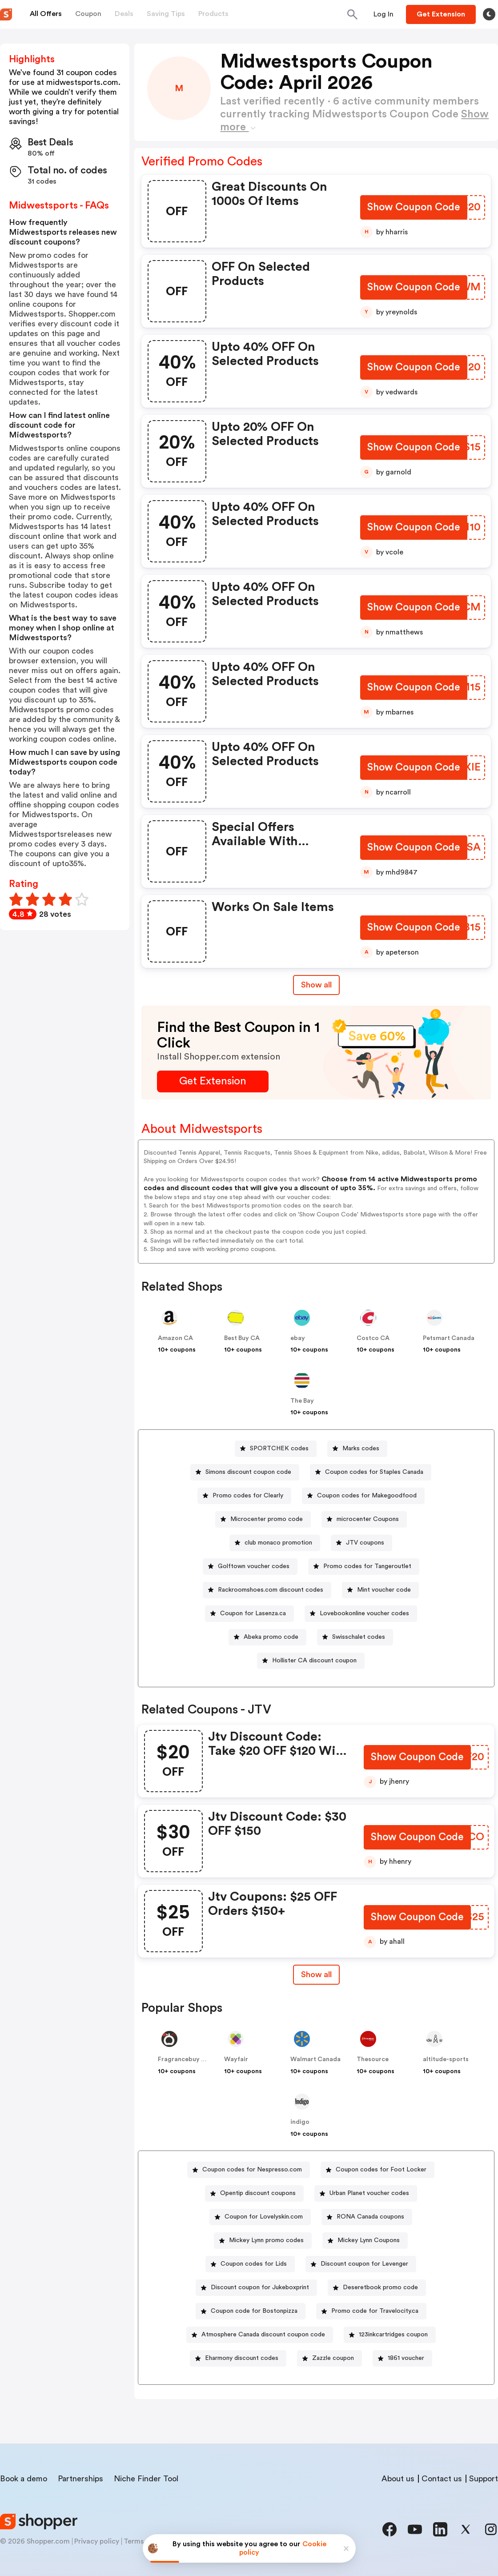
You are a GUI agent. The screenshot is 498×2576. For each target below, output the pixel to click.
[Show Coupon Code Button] (413, 208)
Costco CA (373, 1338)
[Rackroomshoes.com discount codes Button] (267, 1590)
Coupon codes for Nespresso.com (252, 2170)
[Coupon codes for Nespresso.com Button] (248, 2170)
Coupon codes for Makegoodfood (367, 1496)
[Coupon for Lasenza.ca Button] (249, 1613)
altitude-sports (446, 2059)
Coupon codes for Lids (254, 2264)
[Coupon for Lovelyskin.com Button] (260, 2217)
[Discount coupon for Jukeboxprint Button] (256, 2287)
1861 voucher (406, 2358)
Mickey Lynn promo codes (266, 2240)
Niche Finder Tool (146, 2479)
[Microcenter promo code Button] (263, 1519)
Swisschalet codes (358, 1637)
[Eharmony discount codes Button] (238, 2358)
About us (398, 2479)
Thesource (373, 2059)
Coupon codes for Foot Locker (381, 2170)
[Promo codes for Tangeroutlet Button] (363, 1566)
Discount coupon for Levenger (364, 2264)
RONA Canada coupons (370, 2217)
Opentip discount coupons (258, 2193)
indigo (299, 2122)
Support (483, 2479)
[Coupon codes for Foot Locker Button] (377, 2170)
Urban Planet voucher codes (369, 2193)
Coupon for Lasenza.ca (253, 1613)
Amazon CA (175, 1338)
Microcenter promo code (266, 1519)
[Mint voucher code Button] (380, 1590)
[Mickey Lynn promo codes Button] (263, 2240)
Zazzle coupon (333, 2358)
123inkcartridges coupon (393, 2334)
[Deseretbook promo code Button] (377, 2287)
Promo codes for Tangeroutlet (367, 1566)
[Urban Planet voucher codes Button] (365, 2193)
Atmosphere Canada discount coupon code (263, 2334)
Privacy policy (96, 2541)
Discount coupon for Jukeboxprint (260, 2287)
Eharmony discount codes (241, 2358)
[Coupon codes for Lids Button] (250, 2264)
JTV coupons (365, 1543)
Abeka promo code (271, 1637)
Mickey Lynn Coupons (368, 2240)
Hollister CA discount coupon (314, 1660)
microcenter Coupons (368, 1519)
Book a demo (23, 2479)
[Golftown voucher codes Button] (250, 1566)
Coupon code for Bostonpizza (254, 2311)
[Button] (383, 14)
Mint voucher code (384, 1590)
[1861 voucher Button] (402, 2358)
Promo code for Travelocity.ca (374, 2311)
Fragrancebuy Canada (191, 2059)
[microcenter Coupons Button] (364, 1519)
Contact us (442, 2479)
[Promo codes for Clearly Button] (244, 1496)
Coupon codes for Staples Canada (374, 1472)
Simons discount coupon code (248, 1472)
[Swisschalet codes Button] (355, 1637)
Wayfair (236, 2059)
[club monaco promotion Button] (274, 1543)
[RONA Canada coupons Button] (366, 2217)
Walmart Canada (315, 2059)
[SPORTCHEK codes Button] (276, 1448)
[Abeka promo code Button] (267, 1637)
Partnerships (80, 2479)
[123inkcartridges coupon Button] (390, 2335)
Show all (316, 1974)
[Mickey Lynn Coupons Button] (365, 2240)
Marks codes (360, 1448)
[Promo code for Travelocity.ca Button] (371, 2311)
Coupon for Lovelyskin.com (264, 2217)
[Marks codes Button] (357, 1448)
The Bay (302, 1401)
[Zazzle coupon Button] (329, 2358)
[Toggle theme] (489, 14)
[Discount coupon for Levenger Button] (360, 2264)
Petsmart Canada (448, 1338)
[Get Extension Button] (213, 1081)
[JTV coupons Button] (361, 1543)
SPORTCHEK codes (279, 1448)
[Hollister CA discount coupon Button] (311, 1661)
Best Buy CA (242, 1338)
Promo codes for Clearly (248, 1496)
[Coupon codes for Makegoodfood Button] (363, 1496)
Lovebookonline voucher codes (364, 1613)
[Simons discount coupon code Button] (244, 1472)
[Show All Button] (316, 1975)
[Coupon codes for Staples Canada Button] (370, 1472)
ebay (297, 1338)
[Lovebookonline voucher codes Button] (361, 1613)
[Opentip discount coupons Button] (254, 2193)
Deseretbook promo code (380, 2287)
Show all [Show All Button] (316, 985)
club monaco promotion (278, 1543)
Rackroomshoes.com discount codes (270, 1590)
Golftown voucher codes (253, 1566)
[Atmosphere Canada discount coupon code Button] (259, 2335)
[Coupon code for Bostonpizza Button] (250, 2311)
